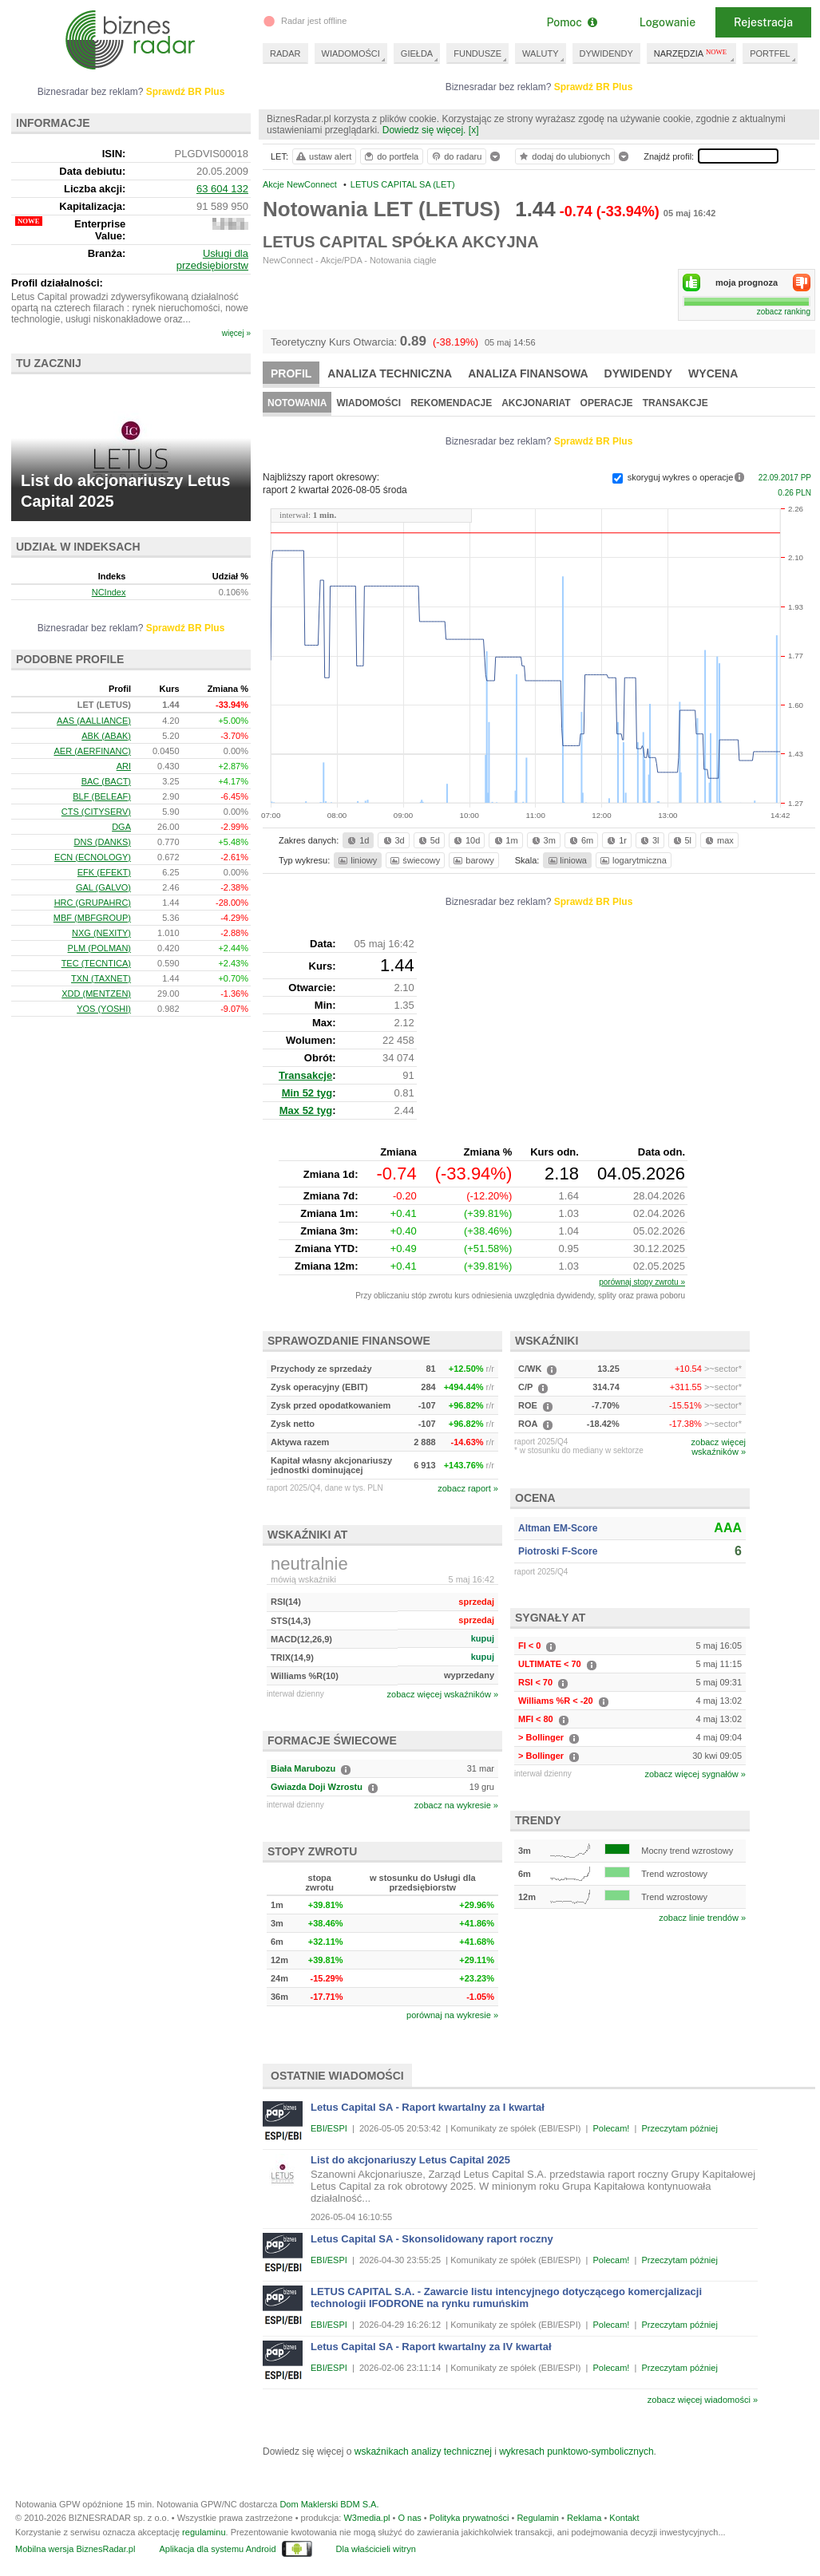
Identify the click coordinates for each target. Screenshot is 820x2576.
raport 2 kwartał (335, 490)
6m (580, 840)
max (718, 840)
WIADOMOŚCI (351, 53)
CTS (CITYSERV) (96, 811)
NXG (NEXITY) (101, 933)
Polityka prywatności (469, 2518)
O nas (409, 2518)
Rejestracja (763, 22)
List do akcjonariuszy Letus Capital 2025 (410, 2160)
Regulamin (538, 2518)
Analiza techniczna (389, 373)
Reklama (584, 2518)
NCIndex (109, 592)
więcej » (236, 333)
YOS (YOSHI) (104, 1008)
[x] (474, 130)
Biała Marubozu (303, 1768)
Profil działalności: (57, 283)
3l (648, 840)
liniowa (566, 860)
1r (615, 840)
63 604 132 (222, 189)
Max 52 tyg (305, 1110)
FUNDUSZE (477, 53)
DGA (121, 827)
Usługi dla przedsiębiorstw (212, 259)
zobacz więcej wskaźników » (442, 1694)
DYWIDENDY (606, 53)
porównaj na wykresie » (452, 2015)
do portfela (390, 156)
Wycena (713, 373)
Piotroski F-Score (557, 1551)
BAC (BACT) (106, 781)
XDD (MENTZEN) (96, 993)
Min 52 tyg (307, 1093)
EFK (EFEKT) (104, 872)
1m (505, 840)
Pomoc (571, 22)
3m (542, 840)
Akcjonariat (535, 403)
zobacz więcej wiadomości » (703, 2399)
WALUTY (540, 53)
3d (393, 840)
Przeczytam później (679, 2128)
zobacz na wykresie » (456, 1805)
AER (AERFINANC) (92, 751)
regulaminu (203, 2532)
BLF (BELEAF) (102, 796)
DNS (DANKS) (103, 842)
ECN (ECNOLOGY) (92, 857)
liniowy (356, 860)
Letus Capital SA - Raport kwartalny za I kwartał (428, 2107)
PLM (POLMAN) (99, 948)
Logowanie (667, 22)
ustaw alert (323, 156)
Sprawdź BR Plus (593, 87)
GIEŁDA (417, 53)
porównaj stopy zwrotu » (642, 1282)
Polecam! (611, 2128)
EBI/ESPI (329, 2128)
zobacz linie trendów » (702, 1917)
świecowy (414, 860)
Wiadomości (368, 403)
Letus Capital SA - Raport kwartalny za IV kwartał (431, 2347)
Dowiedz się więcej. (424, 130)
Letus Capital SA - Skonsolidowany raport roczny (432, 2239)
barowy (472, 860)
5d (428, 840)
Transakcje (675, 403)
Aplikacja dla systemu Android (217, 2549)
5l (681, 840)
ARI (124, 766)
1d (357, 840)
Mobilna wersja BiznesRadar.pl (75, 2549)
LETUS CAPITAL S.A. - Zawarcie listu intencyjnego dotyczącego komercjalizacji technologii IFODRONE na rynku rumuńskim (506, 2297)
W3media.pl (366, 2518)
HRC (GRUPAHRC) (92, 902)
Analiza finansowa (528, 373)
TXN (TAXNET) (101, 978)
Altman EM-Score (557, 1528)
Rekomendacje (451, 403)
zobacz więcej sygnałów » (695, 1774)
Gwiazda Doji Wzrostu (316, 1787)
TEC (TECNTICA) (96, 963)
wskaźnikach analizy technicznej (423, 2451)
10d (465, 840)
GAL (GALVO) (103, 887)
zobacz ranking (783, 311)
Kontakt (624, 2518)
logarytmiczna (632, 860)
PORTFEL (770, 53)
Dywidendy (638, 373)
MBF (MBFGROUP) (92, 918)
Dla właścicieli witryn (376, 2549)
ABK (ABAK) (106, 736)
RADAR (285, 53)
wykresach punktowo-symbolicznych (576, 2451)
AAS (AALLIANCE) (94, 720)
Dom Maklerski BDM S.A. (328, 2504)
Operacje (606, 403)
